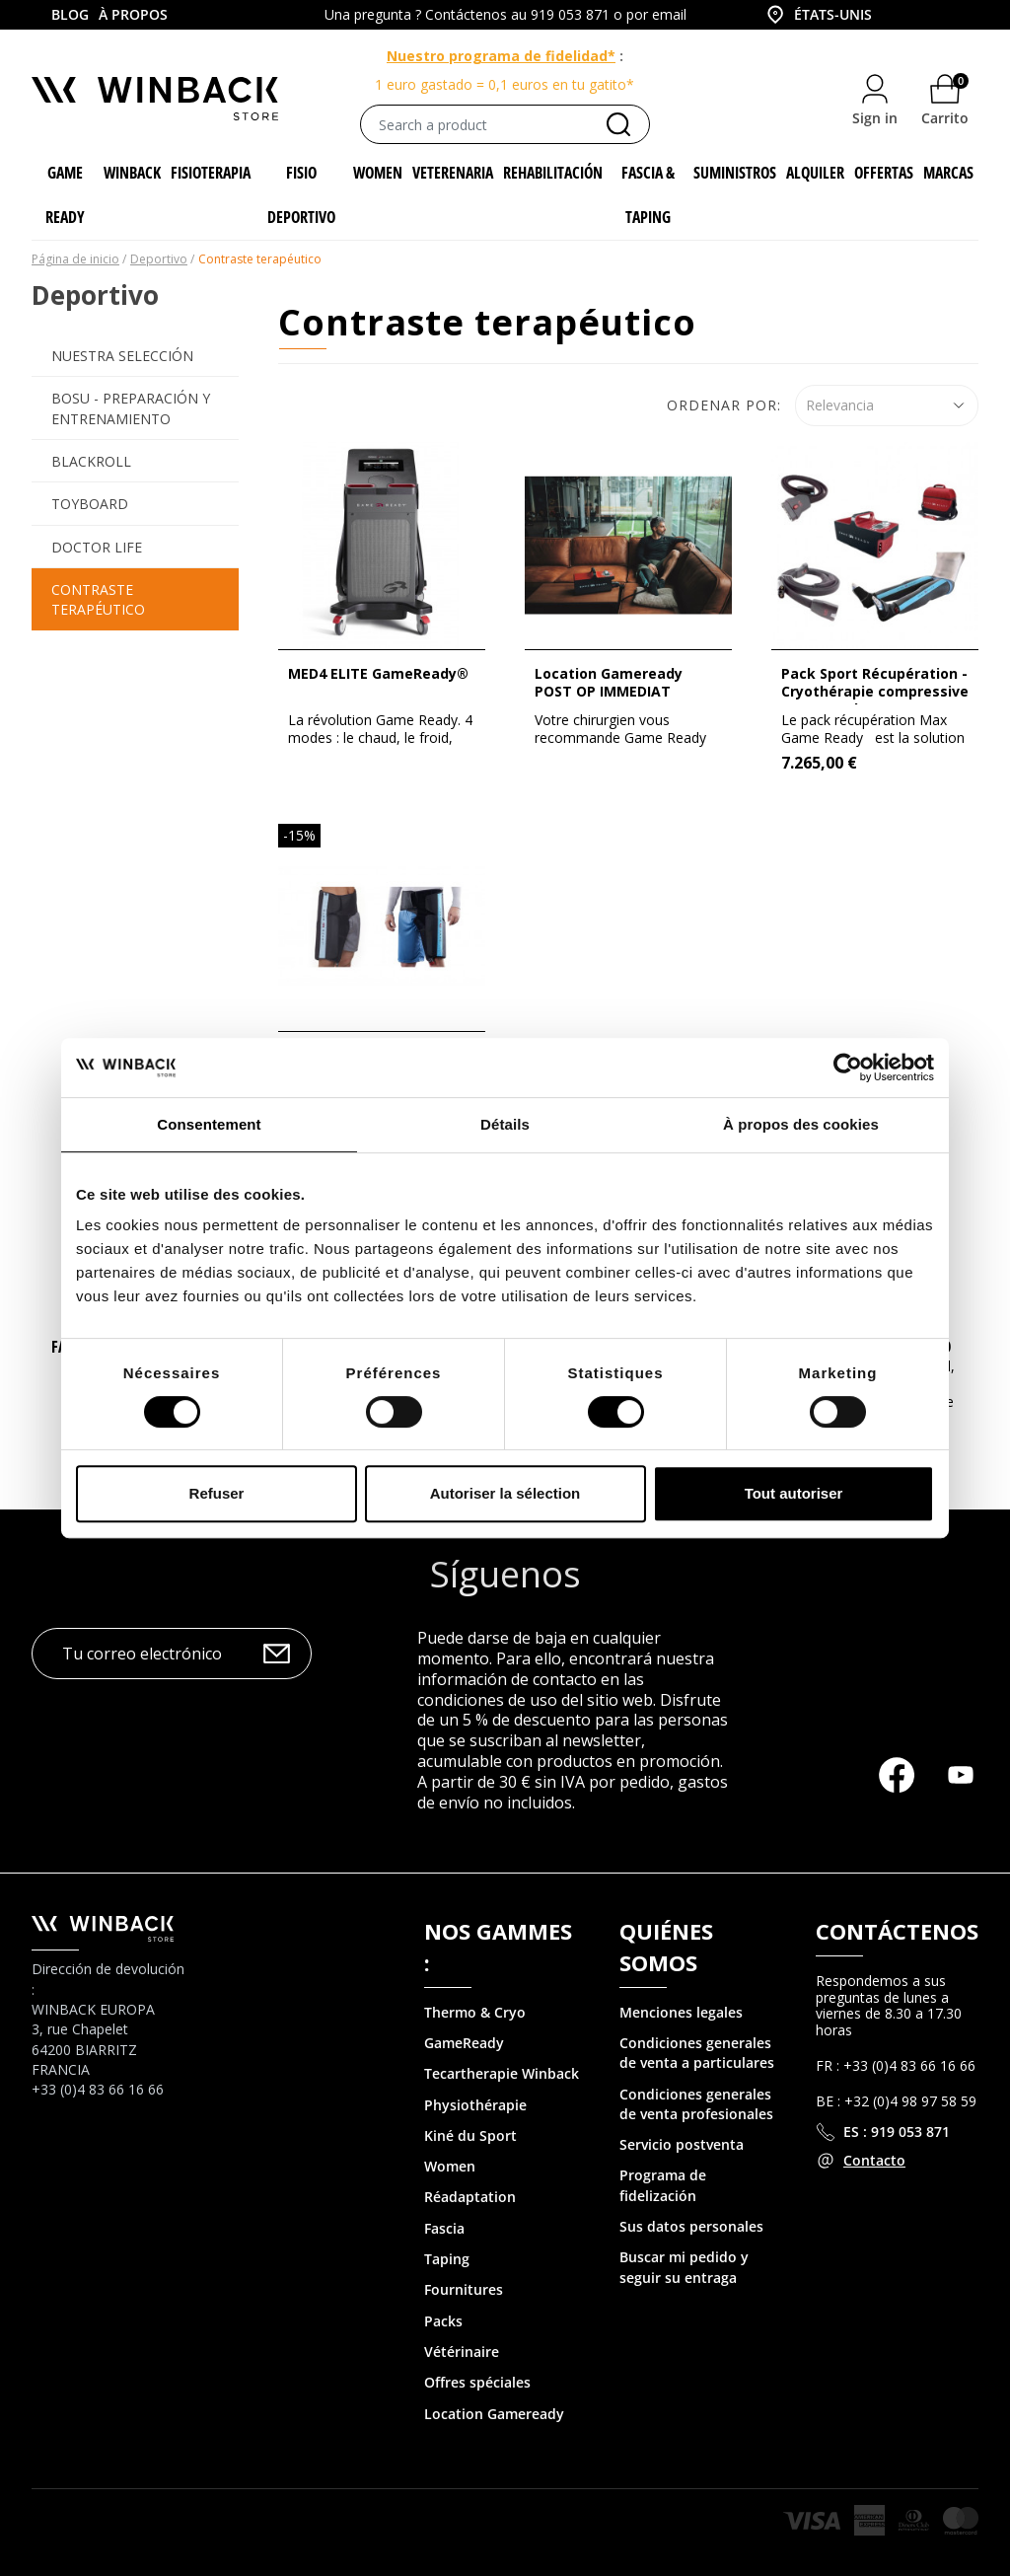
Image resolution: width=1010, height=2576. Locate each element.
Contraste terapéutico (98, 599)
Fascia (444, 2228)
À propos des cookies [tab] (801, 1124)
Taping (446, 2258)
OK (276, 1654)
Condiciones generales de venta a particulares (696, 2052)
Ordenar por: (724, 405)
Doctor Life (96, 547)
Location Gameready (494, 2413)
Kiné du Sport (470, 2135)
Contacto (874, 2160)
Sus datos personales (691, 2226)
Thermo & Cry (470, 2012)
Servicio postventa (681, 2144)
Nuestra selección (122, 355)
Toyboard (89, 503)
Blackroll (91, 461)
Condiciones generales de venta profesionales (696, 2104)
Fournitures (463, 2289)
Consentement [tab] (208, 1124)
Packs (443, 2321)
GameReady (464, 2042)
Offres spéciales (477, 2382)
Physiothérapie (475, 2105)
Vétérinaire (461, 2351)
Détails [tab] (505, 1124)
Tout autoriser (794, 1493)
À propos (133, 14)
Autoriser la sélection (505, 1493)
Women (449, 2166)
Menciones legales (681, 2012)
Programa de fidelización (662, 2185)
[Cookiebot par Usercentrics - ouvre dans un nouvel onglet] (847, 1067)
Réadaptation (470, 2196)
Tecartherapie (471, 2073)
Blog (70, 14)
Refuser (217, 1493)
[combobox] (834, 15)
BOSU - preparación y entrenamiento (130, 408)
